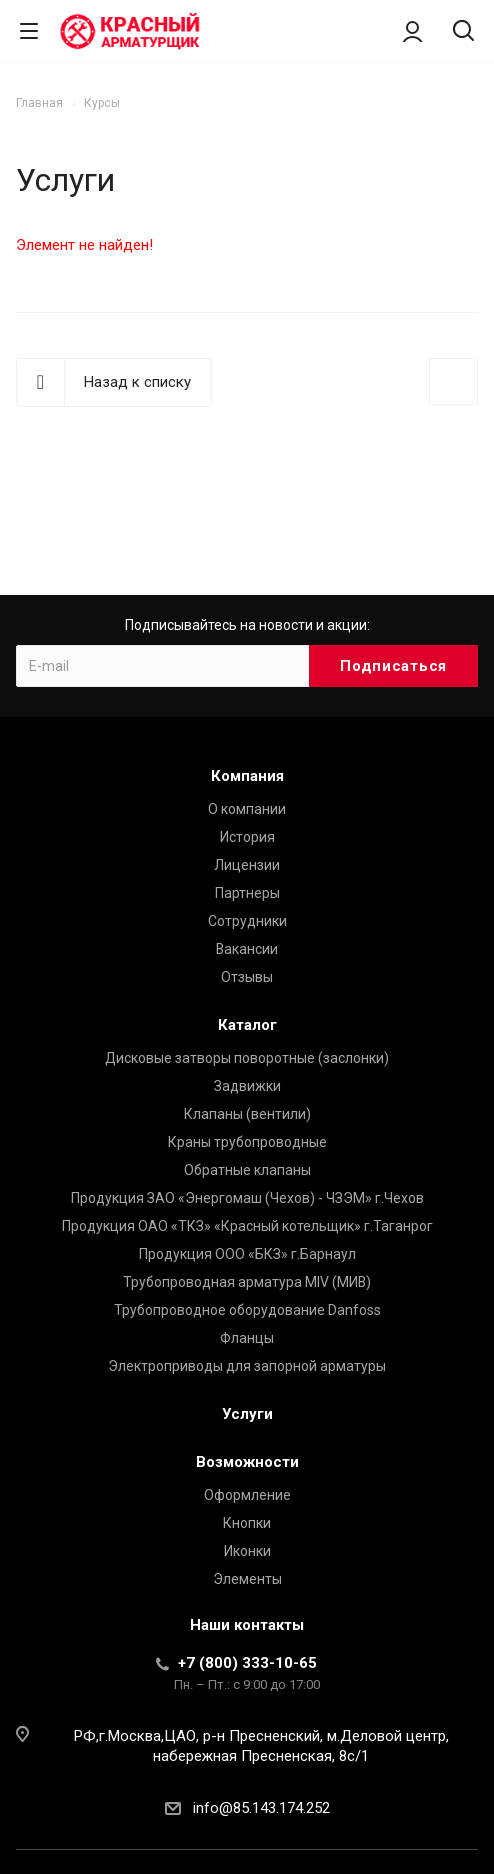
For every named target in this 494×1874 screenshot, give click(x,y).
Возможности (247, 1462)
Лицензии (247, 865)
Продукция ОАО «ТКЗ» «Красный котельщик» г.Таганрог (247, 1226)
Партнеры (247, 893)
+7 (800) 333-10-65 (247, 1663)
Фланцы (247, 1338)
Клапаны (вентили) (247, 1114)
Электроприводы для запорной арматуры (247, 1366)
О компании (247, 809)
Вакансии (247, 949)
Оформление (247, 1495)
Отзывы (247, 977)
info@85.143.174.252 (261, 1808)
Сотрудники (247, 921)
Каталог (247, 1025)
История (247, 837)
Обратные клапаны (247, 1170)
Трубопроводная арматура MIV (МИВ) (247, 1282)
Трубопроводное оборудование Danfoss (247, 1310)
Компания (247, 776)
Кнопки (247, 1523)
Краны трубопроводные (247, 1142)
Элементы (247, 1579)
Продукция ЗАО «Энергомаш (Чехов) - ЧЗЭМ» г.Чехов (247, 1198)
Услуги (247, 1414)
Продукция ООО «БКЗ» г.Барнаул (247, 1254)
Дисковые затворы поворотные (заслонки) (247, 1058)
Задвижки (247, 1086)
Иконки (247, 1551)
